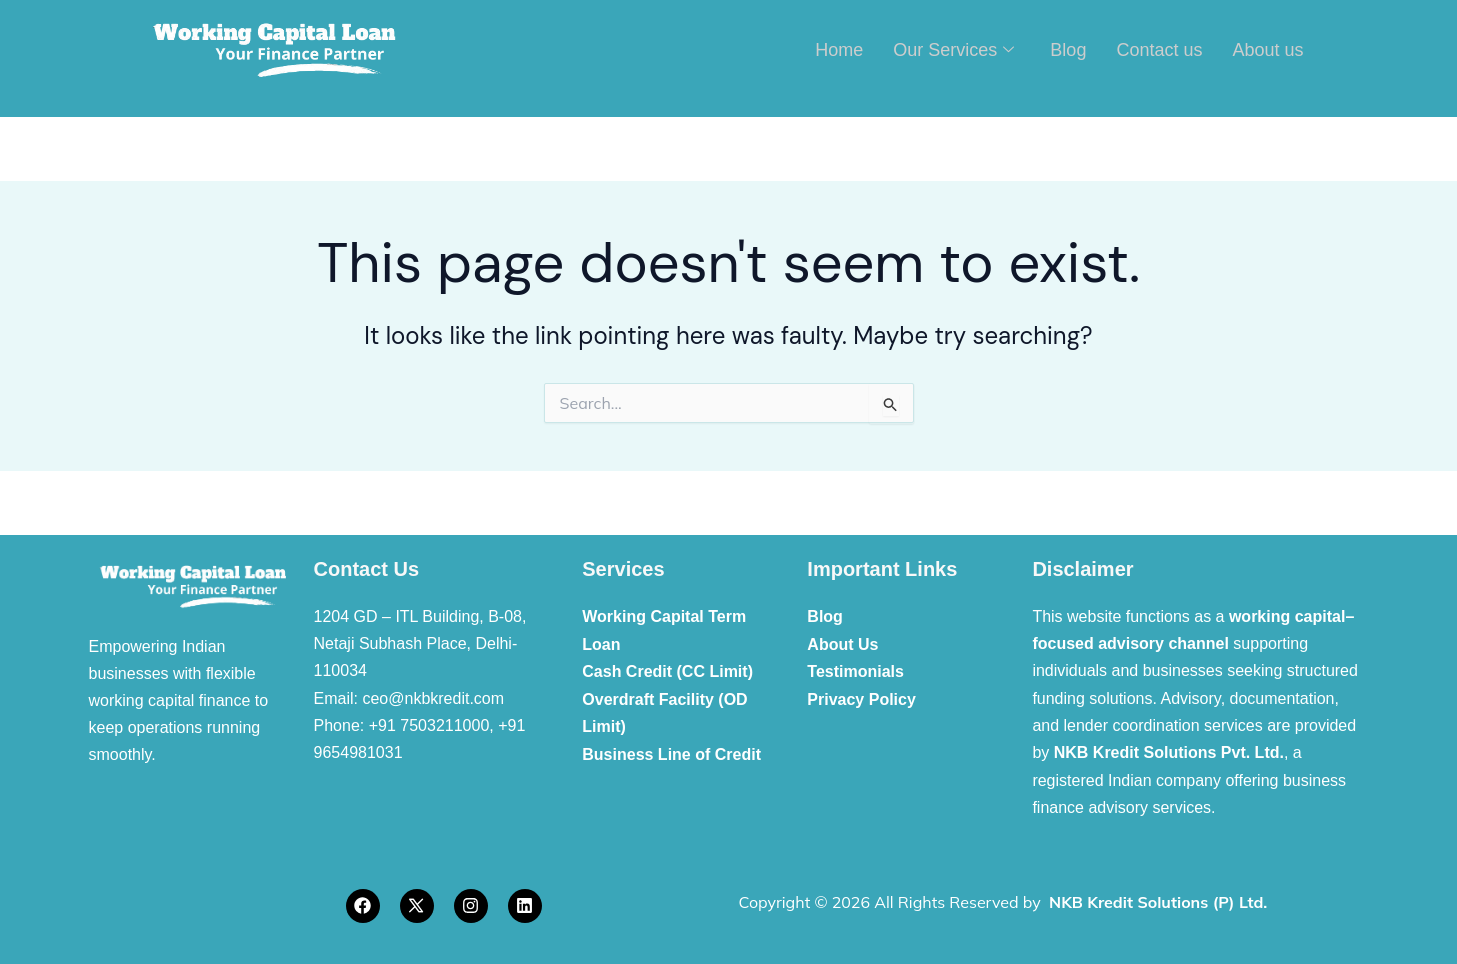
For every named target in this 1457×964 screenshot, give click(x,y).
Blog (1068, 49)
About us (1267, 49)
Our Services (953, 49)
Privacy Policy (861, 698)
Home (839, 49)
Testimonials (855, 670)
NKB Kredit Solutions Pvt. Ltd (1167, 752)
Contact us (1159, 49)
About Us (842, 643)
